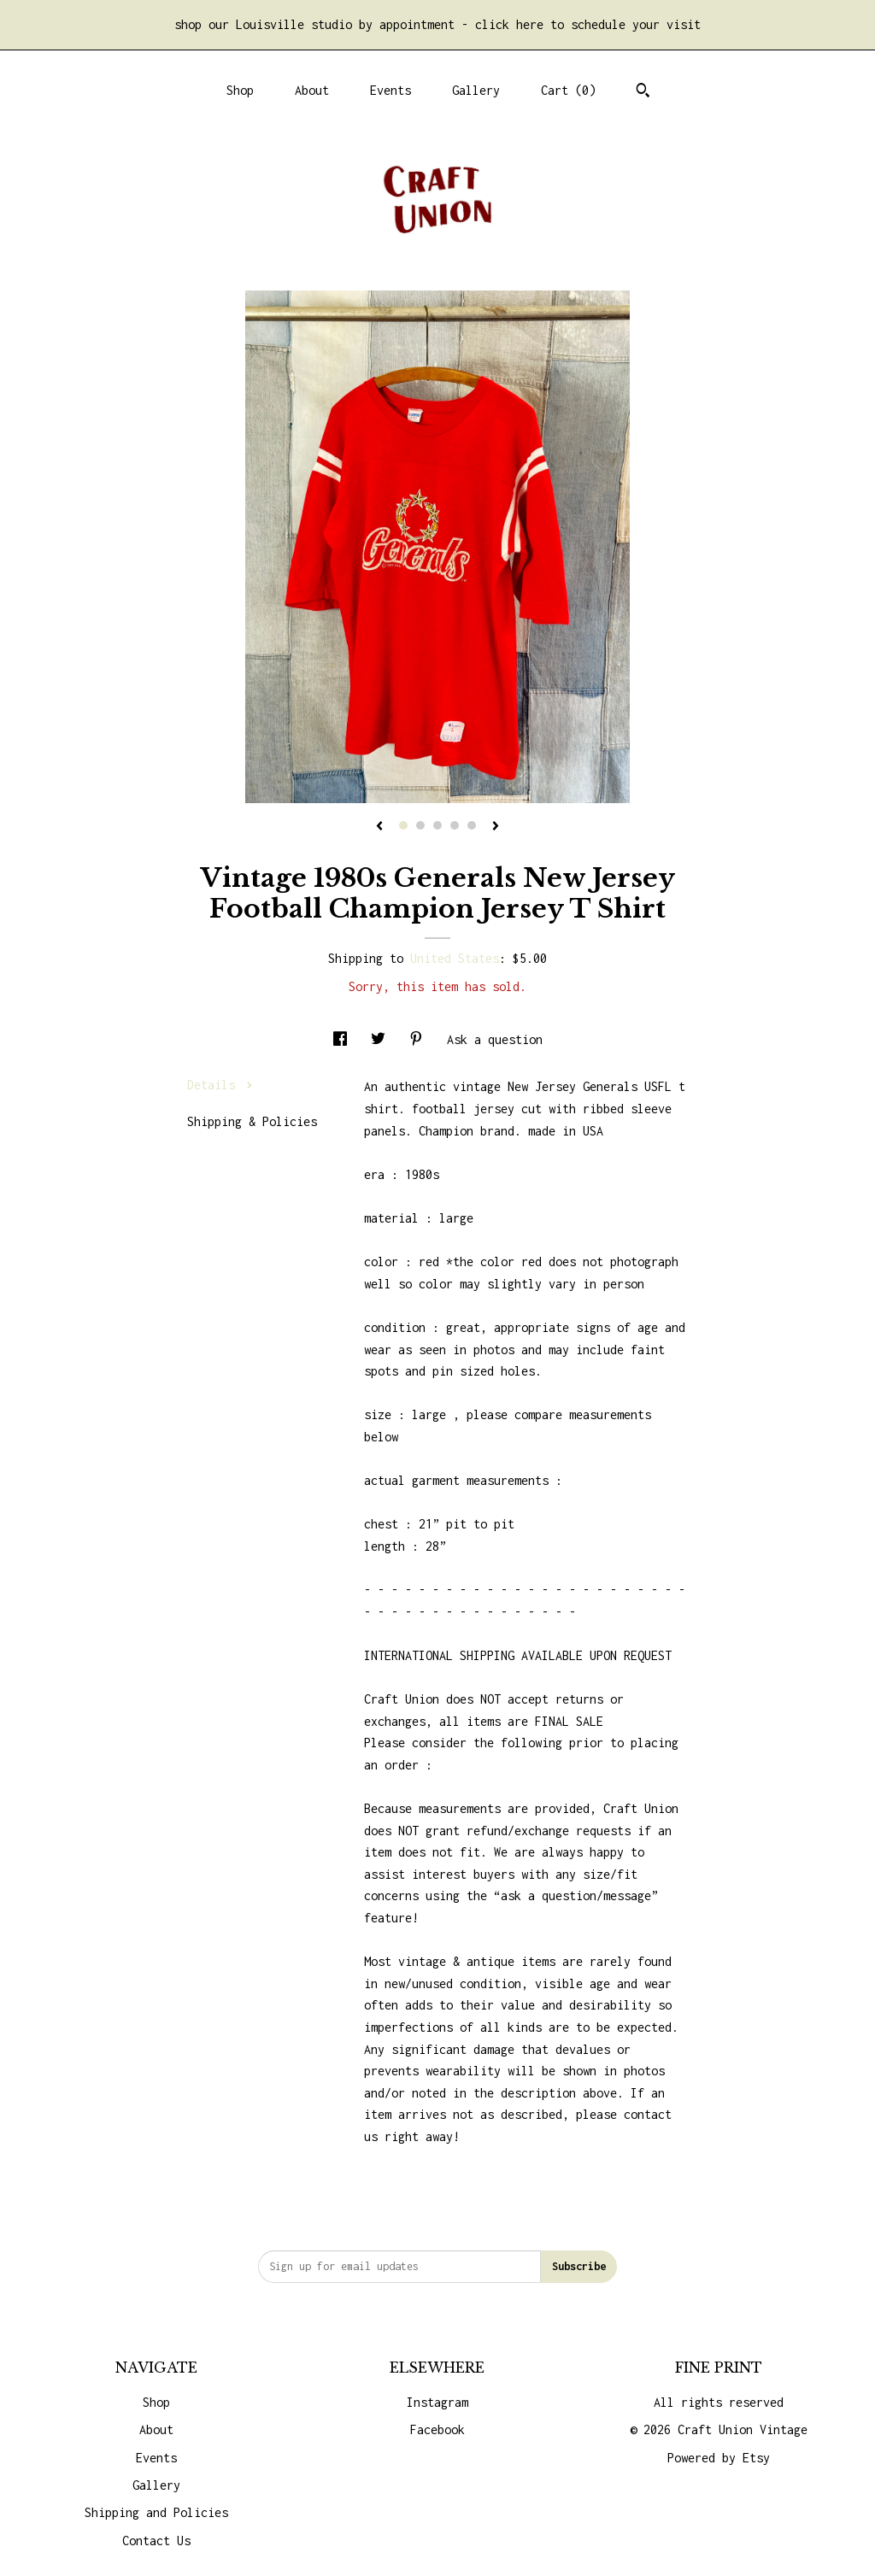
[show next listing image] (495, 827)
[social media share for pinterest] (419, 1039)
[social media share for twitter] (381, 1039)
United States (454, 958)
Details (220, 1084)
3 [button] (437, 825)
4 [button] (454, 825)
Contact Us (156, 2540)
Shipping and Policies (156, 2512)
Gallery (476, 90)
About (312, 90)
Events (390, 90)
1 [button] (403, 825)
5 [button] (471, 825)
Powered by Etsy (718, 2457)
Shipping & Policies (252, 1121)
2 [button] (420, 825)
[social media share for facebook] (343, 1039)
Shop (240, 90)
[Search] (643, 92)
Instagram (437, 2402)
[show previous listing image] (379, 827)
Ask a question (495, 1039)
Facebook (437, 2429)
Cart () (568, 90)
